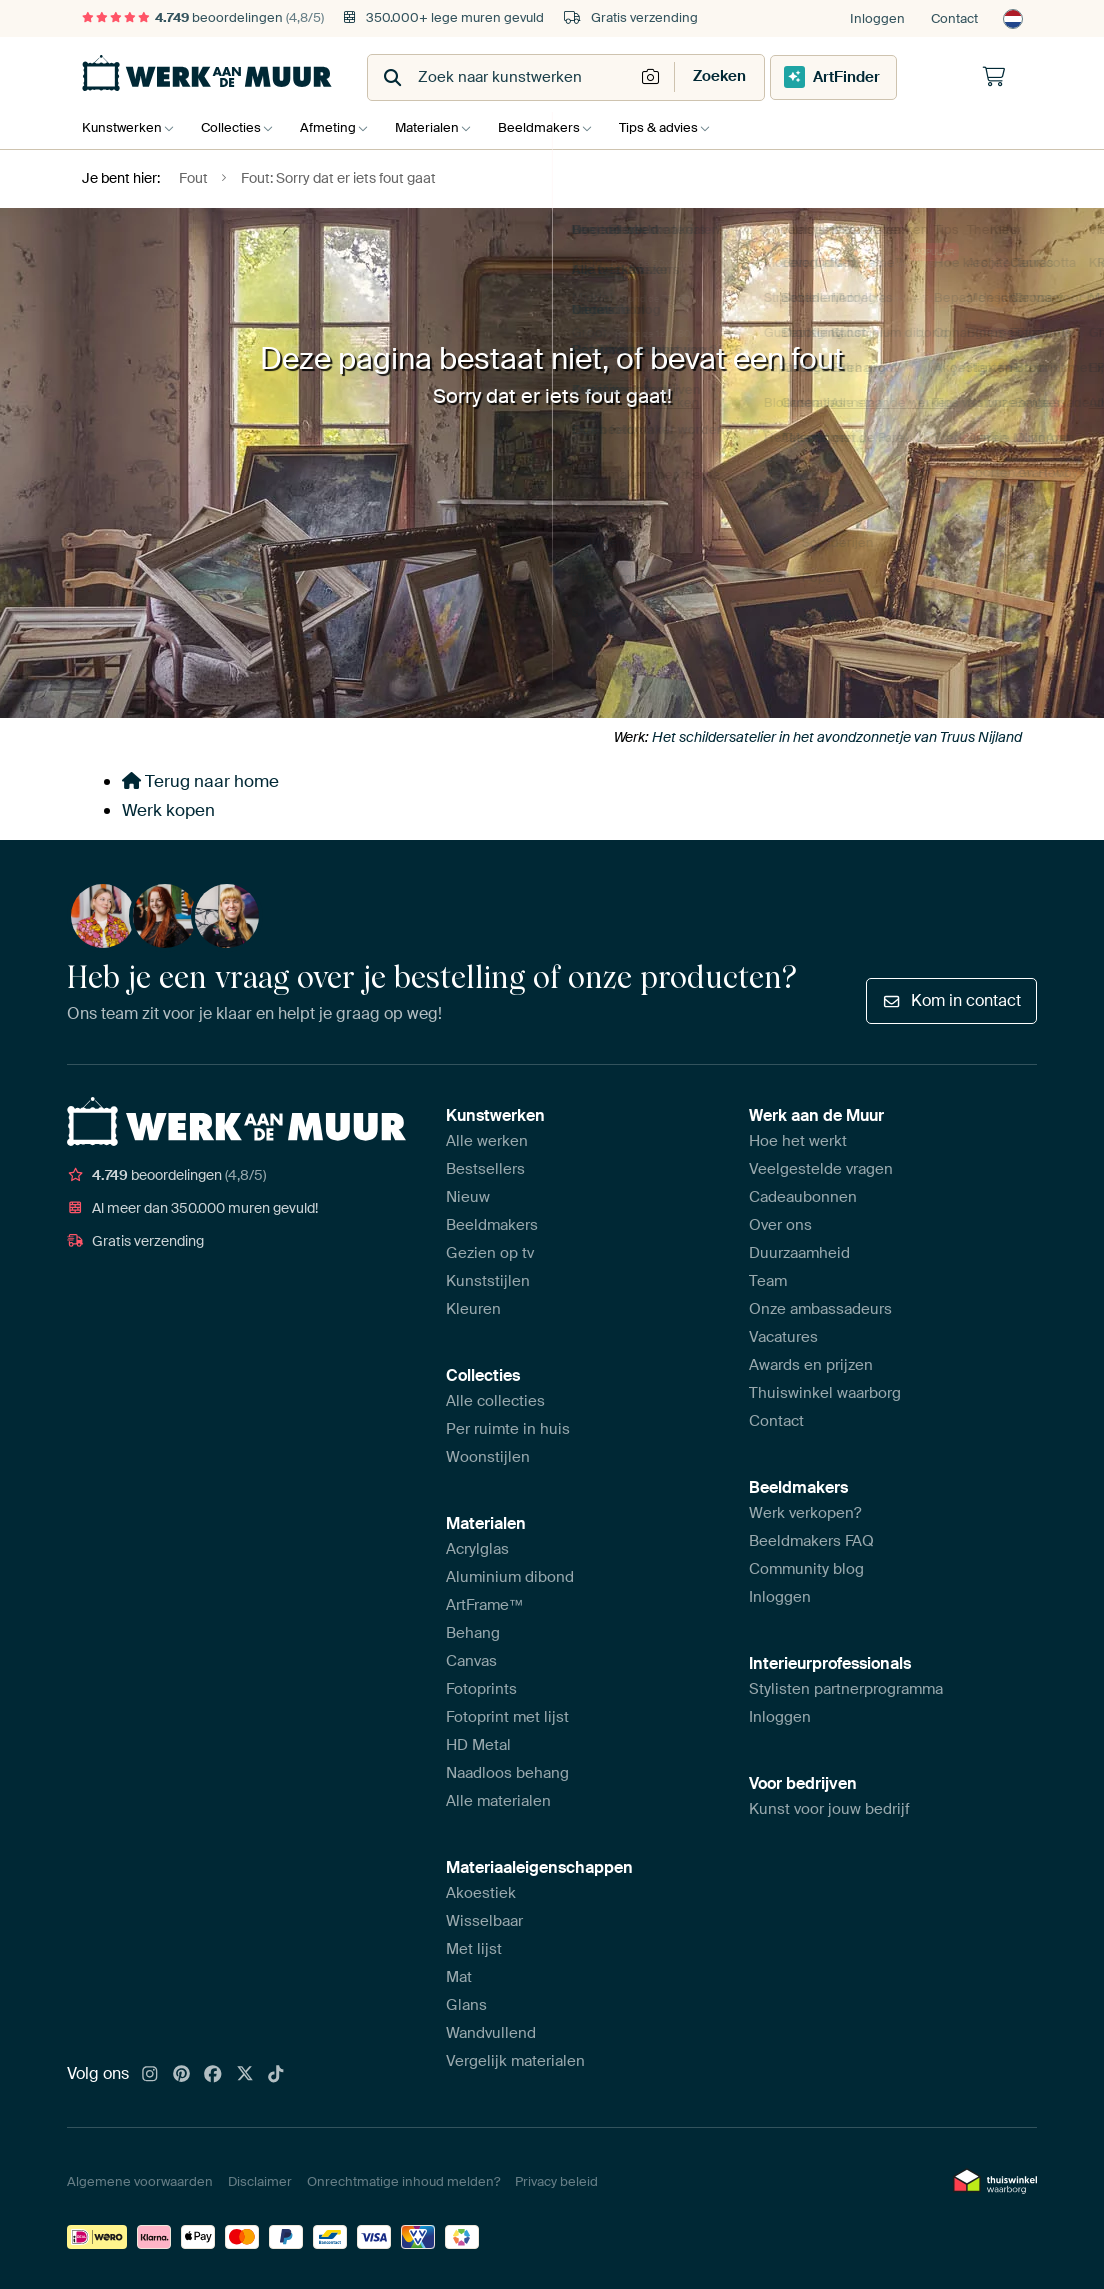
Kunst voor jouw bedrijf (829, 1809)
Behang (473, 1633)
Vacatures (783, 1337)
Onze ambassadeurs (820, 1309)
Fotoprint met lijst (507, 1717)
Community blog (806, 1569)
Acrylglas (477, 1549)
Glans (466, 2005)
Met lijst (474, 1949)
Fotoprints (481, 1689)
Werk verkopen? (805, 1513)
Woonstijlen (488, 1457)
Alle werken (487, 1141)
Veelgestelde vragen (821, 1169)
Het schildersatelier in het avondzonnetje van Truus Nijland (837, 737)
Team (768, 1281)
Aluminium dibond (510, 1577)
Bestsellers (485, 1169)
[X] (245, 2075)
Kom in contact (951, 1000)
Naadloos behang (507, 1773)
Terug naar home (200, 781)
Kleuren (473, 1309)
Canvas (471, 1661)
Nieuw (468, 1197)
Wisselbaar (484, 1921)
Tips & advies (683, 127)
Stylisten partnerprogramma (846, 1689)
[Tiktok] (276, 2075)
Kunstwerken (122, 127)
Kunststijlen (488, 1281)
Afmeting (338, 127)
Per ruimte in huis (508, 1429)
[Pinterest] (182, 2075)
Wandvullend (491, 2033)
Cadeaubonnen (803, 1197)
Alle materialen (498, 1801)
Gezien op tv (490, 1253)
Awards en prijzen (811, 1365)
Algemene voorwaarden (140, 2181)
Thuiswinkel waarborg (825, 1393)
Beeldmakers (559, 127)
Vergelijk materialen (515, 2061)
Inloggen (877, 18)
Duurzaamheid (799, 1253)
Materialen (442, 127)
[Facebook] (213, 2075)
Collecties (236, 127)
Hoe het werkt (798, 1141)
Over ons (780, 1225)
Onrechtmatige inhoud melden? (403, 2181)
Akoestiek (481, 1893)
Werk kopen (168, 810)
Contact (954, 18)
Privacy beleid (556, 2181)
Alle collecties (495, 1401)
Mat (459, 1977)
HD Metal (478, 1745)
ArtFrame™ (485, 1605)
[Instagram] (150, 2075)
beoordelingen (203, 17)
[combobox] (502, 77)
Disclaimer (260, 2181)
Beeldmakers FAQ (811, 1541)
